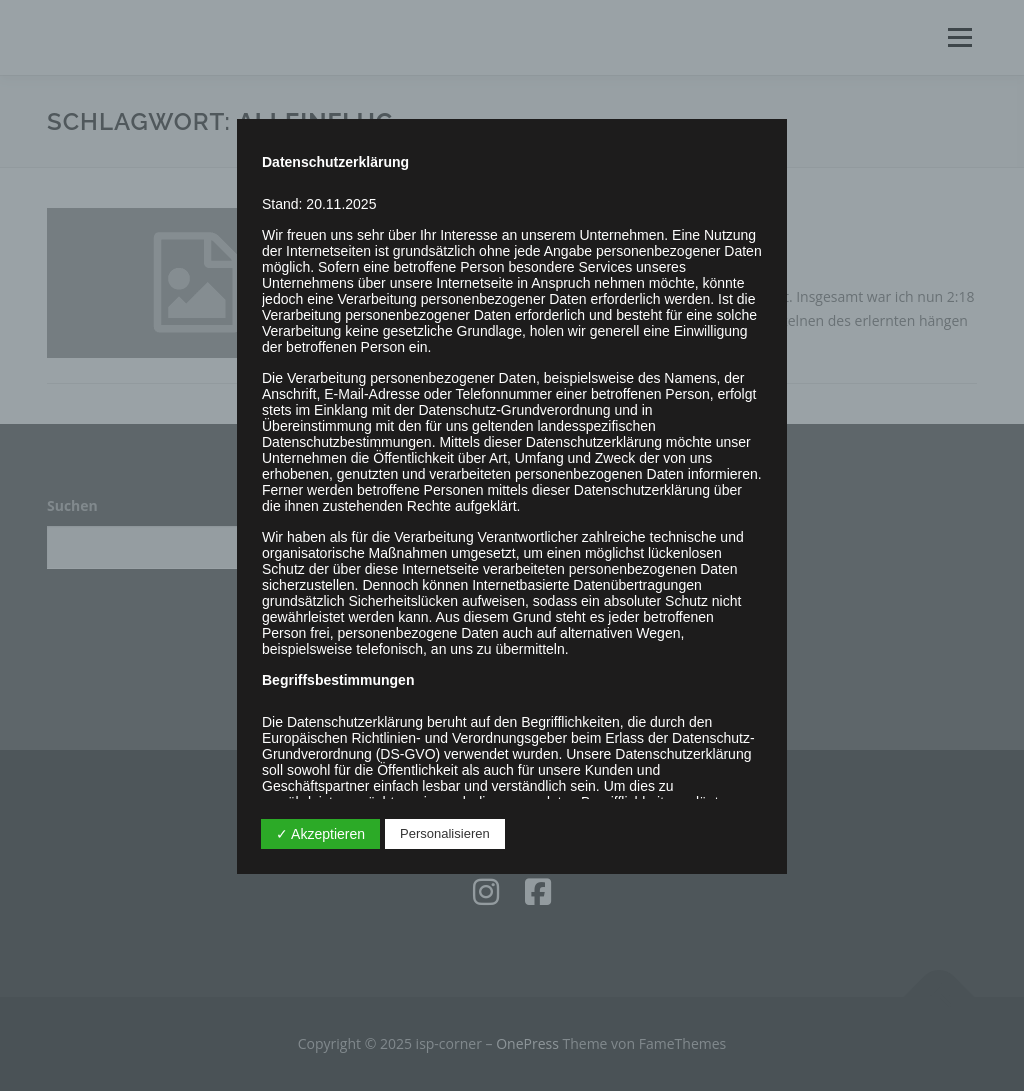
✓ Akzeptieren (320, 834)
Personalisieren (445, 833)
